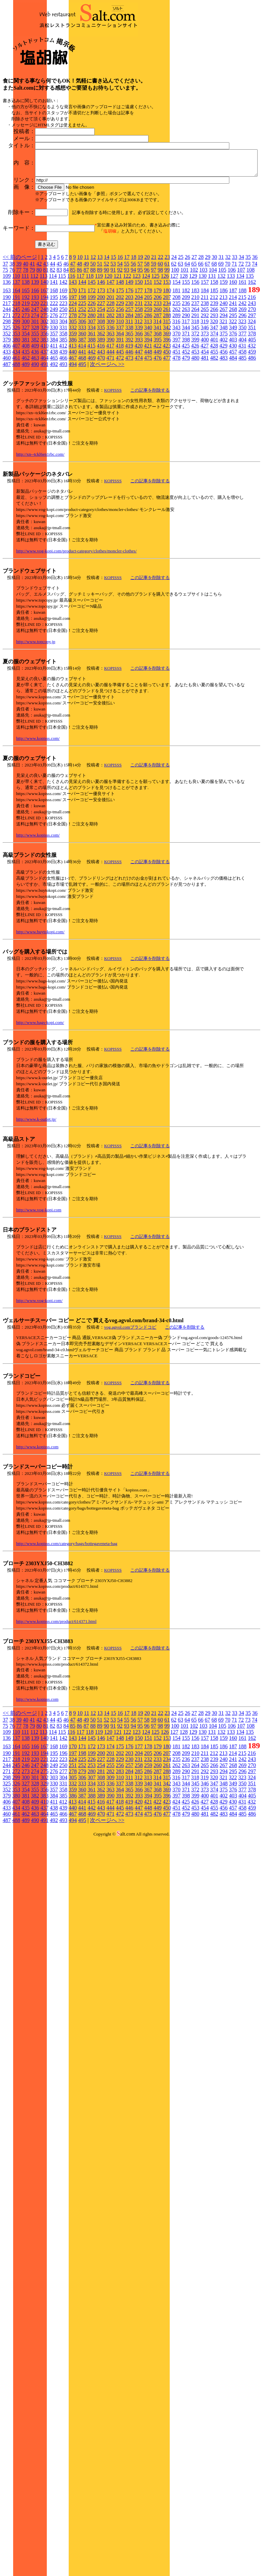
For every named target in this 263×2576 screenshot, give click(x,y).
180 (167, 361)
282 (110, 386)
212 (214, 368)
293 (214, 386)
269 (242, 380)
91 (113, 340)
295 (233, 386)
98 (160, 340)
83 (59, 340)
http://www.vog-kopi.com (38, 1280)
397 (176, 410)
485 (242, 428)
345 (195, 398)
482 (214, 428)
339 (139, 398)
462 (26, 428)
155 (186, 353)
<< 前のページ (20, 328)
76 (12, 340)
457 (233, 422)
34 (241, 328)
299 (16, 392)
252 (82, 380)
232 (148, 374)
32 (228, 328)
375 (224, 404)
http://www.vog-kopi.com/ (39, 1371)
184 (205, 361)
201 (110, 368)
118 (90, 347)
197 (73, 368)
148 (120, 353)
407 (16, 416)
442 (92, 422)
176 (129, 361)
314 (157, 392)
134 (240, 347)
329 (44, 398)
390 (110, 410)
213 (223, 368)
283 (120, 386)
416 (101, 416)
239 (214, 374)
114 (53, 347)
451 (176, 422)
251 (73, 380)
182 (186, 361)
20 (147, 328)
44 (52, 334)
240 (224, 374)
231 (139, 374)
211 (204, 368)
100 (175, 340)
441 (82, 422)
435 (26, 422)
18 (133, 328)
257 (129, 380)
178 (148, 361)
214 (233, 368)
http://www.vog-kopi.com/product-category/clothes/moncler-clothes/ (76, 621)
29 (207, 328)
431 (242, 416)
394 (148, 410)
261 (167, 380)
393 (139, 410)
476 (158, 428)
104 (213, 340)
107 (241, 340)
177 (139, 361)
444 (110, 422)
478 (176, 428)
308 (101, 392)
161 (242, 353)
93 (126, 340)
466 (63, 428)
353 (16, 404)
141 (54, 353)
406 (7, 416)
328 (35, 398)
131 (212, 347)
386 (73, 410)
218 (16, 374)
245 (16, 380)
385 (63, 410)
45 (59, 334)
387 (82, 410)
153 (167, 353)
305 (73, 392)
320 (214, 392)
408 (26, 416)
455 (214, 422)
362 (101, 404)
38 (12, 334)
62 (173, 334)
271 (7, 386)
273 (26, 386)
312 (138, 392)
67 (207, 334)
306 (82, 392)
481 (205, 428)
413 (72, 416)
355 (35, 404)
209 (186, 368)
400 (205, 410)
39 (19, 334)
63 (180, 334)
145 (92, 353)
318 (195, 392)
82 (52, 340)
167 (44, 361)
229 (120, 374)
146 (101, 353)
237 (195, 374)
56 (133, 334)
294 (224, 386)
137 (16, 353)
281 (101, 386)
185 (214, 361)
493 (63, 435)
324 (252, 392)
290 (186, 386)
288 (167, 386)
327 (26, 398)
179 (158, 361)
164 (16, 361)
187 (233, 361)
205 (148, 368)
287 (158, 386)
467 (73, 428)
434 (16, 422)
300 (26, 392)
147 (110, 353)
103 (203, 340)
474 (139, 428)
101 (184, 340)
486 (252, 428)
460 (7, 428)
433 (7, 422)
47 (72, 334)
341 (158, 398)
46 (66, 334)
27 (194, 328)
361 (92, 404)
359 (73, 404)
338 (129, 398)
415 (91, 416)
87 (86, 340)
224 (73, 374)
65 (194, 334)
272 (16, 386)
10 (80, 328)
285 (139, 386)
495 (82, 435)
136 (7, 353)
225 (82, 374)
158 (214, 353)
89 (99, 340)
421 (148, 416)
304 (63, 392)
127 (174, 347)
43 (45, 334)
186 (224, 361)
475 (148, 428)
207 (167, 368)
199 (92, 368)
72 (241, 334)
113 (43, 347)
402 (224, 410)
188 (242, 361)
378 (252, 404)
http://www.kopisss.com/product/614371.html (56, 1692)
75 (5, 340)
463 (35, 428)
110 (16, 347)
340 (148, 398)
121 (117, 347)
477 (167, 428)
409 (35, 416)
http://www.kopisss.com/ (38, 809)
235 (176, 374)
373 (205, 404)
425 (186, 416)
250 (63, 380)
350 (242, 398)
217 (7, 374)
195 (54, 368)
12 (93, 328)
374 (214, 404)
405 (252, 410)
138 (26, 353)
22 (160, 328)
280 (92, 386)
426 (195, 416)
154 (176, 353)
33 (234, 328)
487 (7, 435)
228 (110, 374)
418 (120, 416)
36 (255, 328)
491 (44, 435)
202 (120, 368)
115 (62, 347)
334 (92, 398)
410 (44, 416)
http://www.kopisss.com (37, 1517)
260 (158, 380)
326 (16, 398)
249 (54, 380)
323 (242, 392)
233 (158, 374)
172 (92, 361)
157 (205, 353)
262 (176, 380)
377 (242, 404)
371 (186, 404)
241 (233, 374)
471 (110, 428)
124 (146, 347)
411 (54, 416)
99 (167, 340)
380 (16, 410)
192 (26, 368)
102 (194, 340)
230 (129, 374)
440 (73, 422)
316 (176, 392)
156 (195, 353)
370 (176, 404)
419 (129, 416)
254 (101, 380)
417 (110, 416)
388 (92, 410)
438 (54, 422)
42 (39, 334)
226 (92, 374)
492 (54, 435)
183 (195, 361)
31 (221, 328)
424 (176, 416)
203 (129, 368)
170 (73, 361)
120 (108, 347)
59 (153, 334)
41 (32, 334)
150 (139, 353)
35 (248, 328)
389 (101, 410)
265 (205, 380)
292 (205, 386)
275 (44, 386)
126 (165, 347)
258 (139, 380)
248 (44, 380)
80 (39, 340)
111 (25, 347)
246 (26, 380)
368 (158, 404)
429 (223, 416)
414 (82, 416)
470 (101, 428)
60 (160, 334)
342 (167, 398)
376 (233, 404)
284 (129, 386)
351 (252, 398)
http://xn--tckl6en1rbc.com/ (40, 524)
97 (153, 340)
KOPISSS (113, 460)
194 (44, 368)
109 (7, 347)
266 (214, 380)
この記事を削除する (150, 460)
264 (195, 380)
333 (82, 398)
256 (120, 380)
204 (139, 368)
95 (140, 340)
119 (99, 347)
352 (7, 404)
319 (204, 392)
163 (7, 361)
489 (26, 435)
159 (224, 353)
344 (186, 398)
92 (120, 340)
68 (214, 334)
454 (205, 422)
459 (252, 422)
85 (72, 340)
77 (19, 340)
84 (66, 340)
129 (193, 347)
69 (221, 334)
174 (110, 361)
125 (155, 347)
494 (73, 435)
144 (82, 353)
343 (176, 398)
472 (120, 428)
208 (176, 368)
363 (110, 404)
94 (133, 340)
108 (250, 340)
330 (54, 398)
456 (224, 422)
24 (174, 328)
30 (214, 328)
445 (120, 422)
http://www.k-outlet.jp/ (36, 1189)
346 (205, 398)
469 (92, 428)
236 (186, 374)
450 (167, 422)
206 (158, 368)
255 (110, 380)
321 (223, 392)
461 (16, 428)
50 (93, 334)
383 (44, 410)
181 (176, 361)
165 (26, 361)
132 (221, 347)
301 (35, 392)
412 (63, 416)
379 (7, 410)
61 (167, 334)
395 (158, 410)
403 (233, 410)
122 (127, 347)
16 (120, 328)
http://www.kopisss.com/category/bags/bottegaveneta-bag (66, 1614)
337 (120, 398)
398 (186, 410)
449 (158, 422)
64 (187, 334)
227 (101, 374)
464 (44, 428)
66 (200, 334)
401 (214, 410)
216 (252, 368)
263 (186, 380)
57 (140, 334)
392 (129, 410)
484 (233, 428)
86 (79, 340)
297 (252, 386)
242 (242, 374)
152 (158, 353)
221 (44, 374)
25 (181, 328)
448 (148, 422)
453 (195, 422)
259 (148, 380)
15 (113, 328)
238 (205, 374)
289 (176, 386)
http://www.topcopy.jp (35, 712)
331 (63, 398)
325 (7, 398)
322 (233, 392)
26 (187, 328)
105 (222, 340)
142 (63, 353)
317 (186, 392)
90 (106, 340)
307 (92, 392)
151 (148, 353)
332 (73, 398)
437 (44, 422)
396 (167, 410)
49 (86, 334)
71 (234, 334)
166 (35, 361)
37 (5, 334)
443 (101, 422)
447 (139, 422)
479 (186, 428)
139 (35, 353)
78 (25, 340)
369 (167, 404)
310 (120, 392)
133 (231, 347)
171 (82, 361)
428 (214, 416)
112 (34, 347)
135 (249, 347)
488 (16, 435)
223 (63, 374)
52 (106, 334)
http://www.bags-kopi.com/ (40, 1093)
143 (73, 353)
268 (233, 380)
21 (154, 328)
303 (54, 392)
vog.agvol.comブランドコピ (130, 1397)
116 (71, 347)
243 (252, 374)
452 (186, 422)
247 (35, 380)
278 (73, 386)
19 (140, 328)
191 (16, 368)
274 (35, 386)
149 (129, 353)
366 (139, 404)
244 (7, 380)
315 (167, 392)
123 (136, 347)
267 (224, 380)
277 (63, 386)
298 (7, 392)
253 (92, 380)
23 (167, 328)
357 (54, 404)
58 (147, 334)
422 (157, 416)
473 (129, 428)
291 (195, 386)
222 (54, 374)
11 (86, 328)
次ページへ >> (107, 435)
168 (54, 361)
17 (127, 328)
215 (242, 368)
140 (44, 353)
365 (129, 404)
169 (63, 361)
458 (242, 422)
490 (35, 435)
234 (167, 374)
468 (82, 428)
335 (101, 398)
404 (242, 410)
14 (106, 328)
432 (252, 416)
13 (100, 328)
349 (233, 398)
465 (54, 428)
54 (120, 334)
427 (204, 416)
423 (167, 416)
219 (26, 374)
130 (202, 347)
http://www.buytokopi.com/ (40, 1002)
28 (201, 328)
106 (232, 340)
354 (26, 404)
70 (227, 334)
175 (120, 361)
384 (54, 410)
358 (63, 404)
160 (233, 353)
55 (126, 334)
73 (248, 334)
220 (35, 374)
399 (195, 410)
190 (7, 368)
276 (54, 386)
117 (80, 347)
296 (242, 386)
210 (195, 368)
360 (82, 404)
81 (45, 340)
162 (252, 353)
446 (129, 422)
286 (148, 386)
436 (35, 422)
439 (63, 422)
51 (99, 334)
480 (195, 428)
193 (35, 368)
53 (113, 334)
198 (82, 368)
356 (44, 404)
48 (79, 334)
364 (120, 404)
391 (120, 410)
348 (224, 398)
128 (183, 347)
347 (214, 398)
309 (110, 392)
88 (93, 340)
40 (25, 334)
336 (110, 398)
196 (63, 368)
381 (26, 410)
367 (148, 404)
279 (82, 386)
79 (32, 340)
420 (138, 416)
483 (224, 428)
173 (101, 361)
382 (35, 410)
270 (252, 380)
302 (44, 392)
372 (195, 404)
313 (148, 392)
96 (147, 340)
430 (233, 416)
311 (129, 392)
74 (254, 334)
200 (101, 368)
